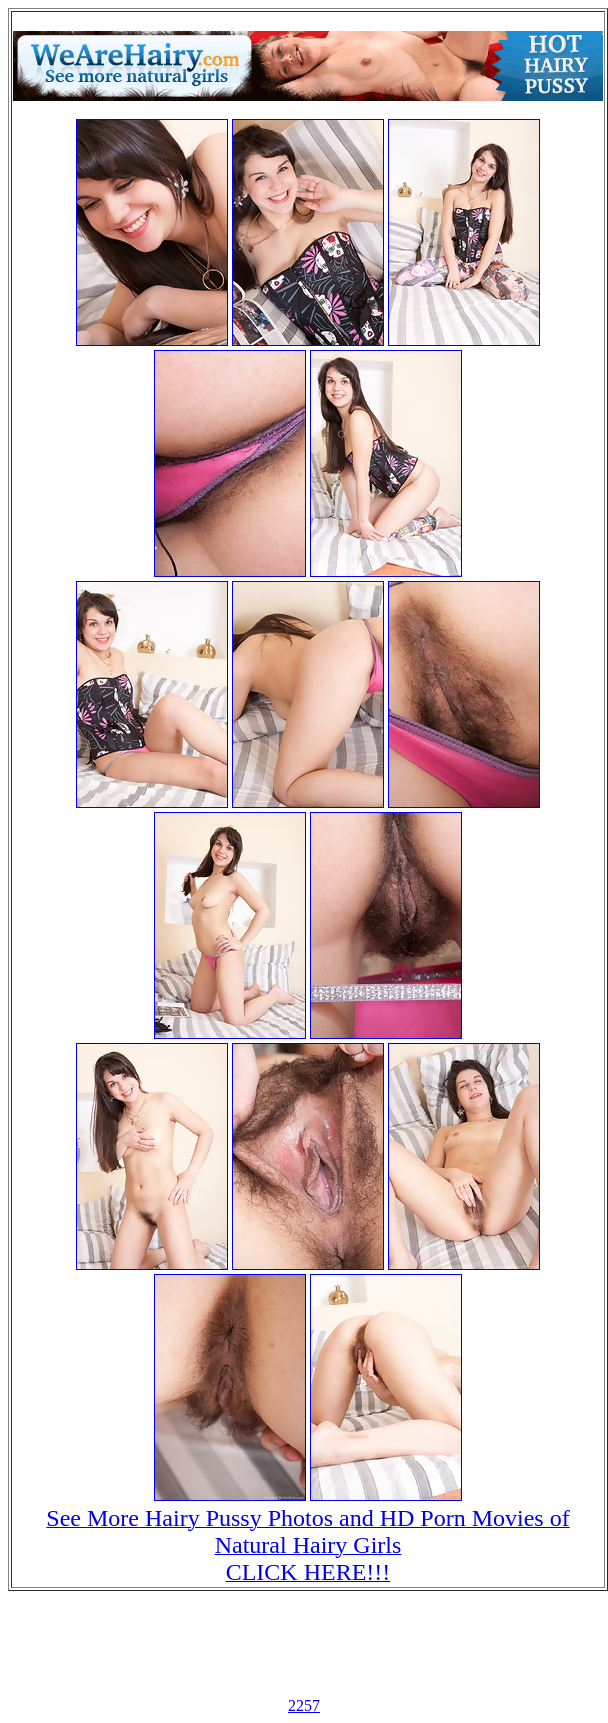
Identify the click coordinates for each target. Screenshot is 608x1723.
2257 (304, 1705)
